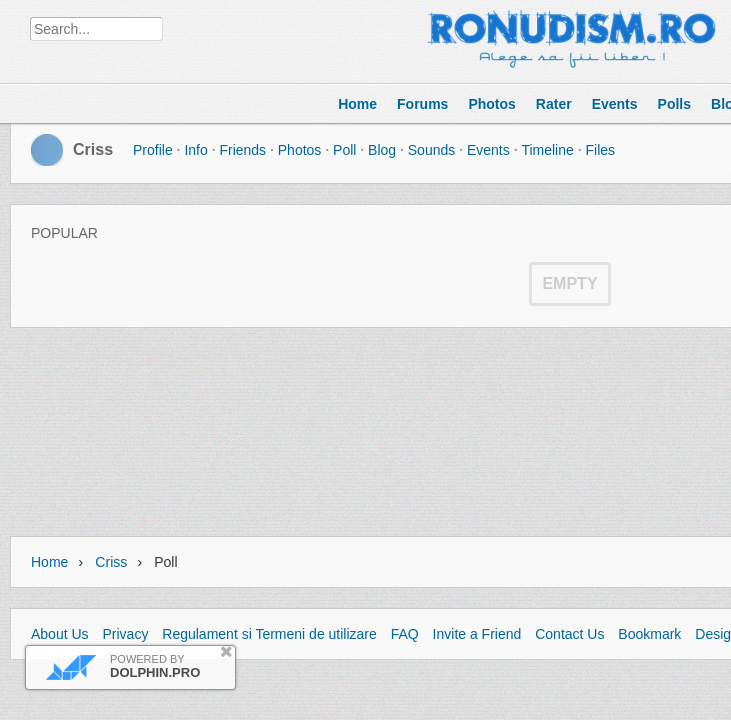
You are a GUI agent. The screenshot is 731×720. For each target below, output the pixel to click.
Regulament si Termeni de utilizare (269, 634)
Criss (93, 149)
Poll (344, 150)
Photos (300, 150)
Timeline (547, 150)
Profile (153, 150)
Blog (382, 150)
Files (600, 150)
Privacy (125, 634)
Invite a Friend (477, 634)
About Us (60, 634)
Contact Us (569, 634)
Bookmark (649, 634)
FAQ (405, 634)
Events (488, 150)
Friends (242, 150)
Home (49, 562)
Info (195, 150)
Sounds (431, 150)
